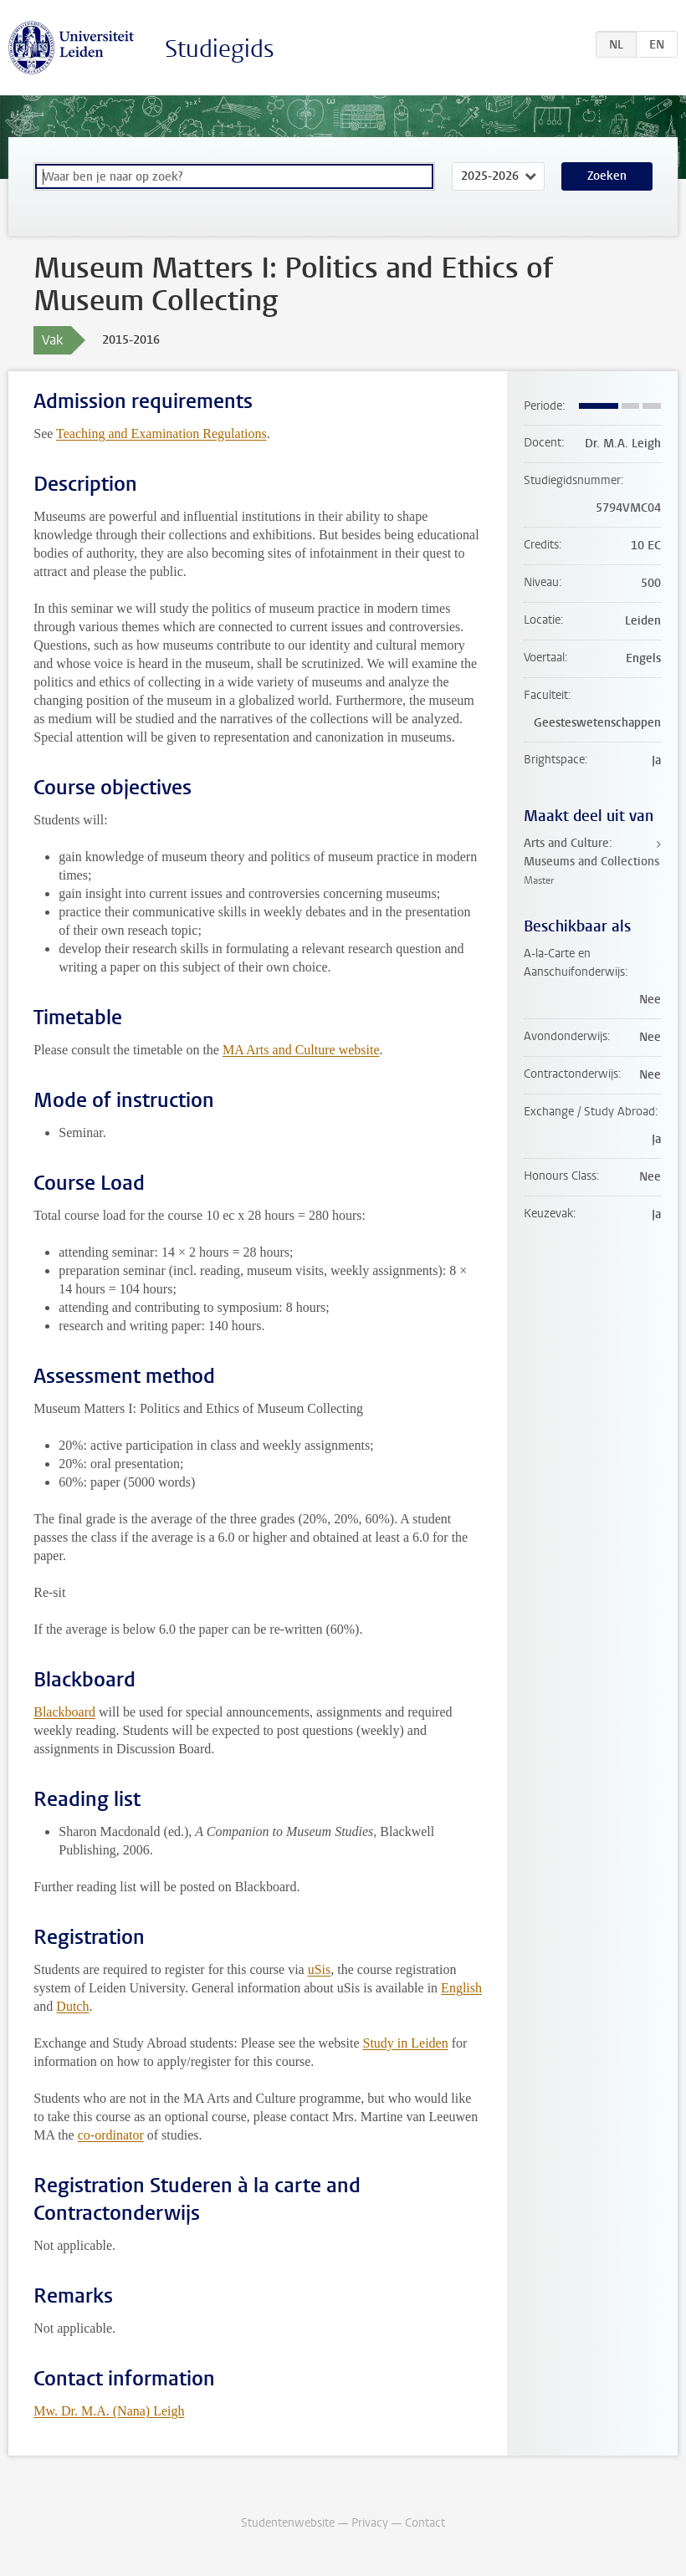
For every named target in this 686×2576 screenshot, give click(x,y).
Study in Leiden (405, 2043)
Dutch (72, 2006)
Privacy (369, 2523)
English (461, 1988)
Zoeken (607, 176)
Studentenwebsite (288, 2523)
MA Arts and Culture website (301, 1050)
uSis (319, 1969)
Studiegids (219, 48)
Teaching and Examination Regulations (161, 433)
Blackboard (64, 1712)
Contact (425, 2523)
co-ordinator (111, 2135)
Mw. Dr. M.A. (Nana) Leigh (108, 2411)
